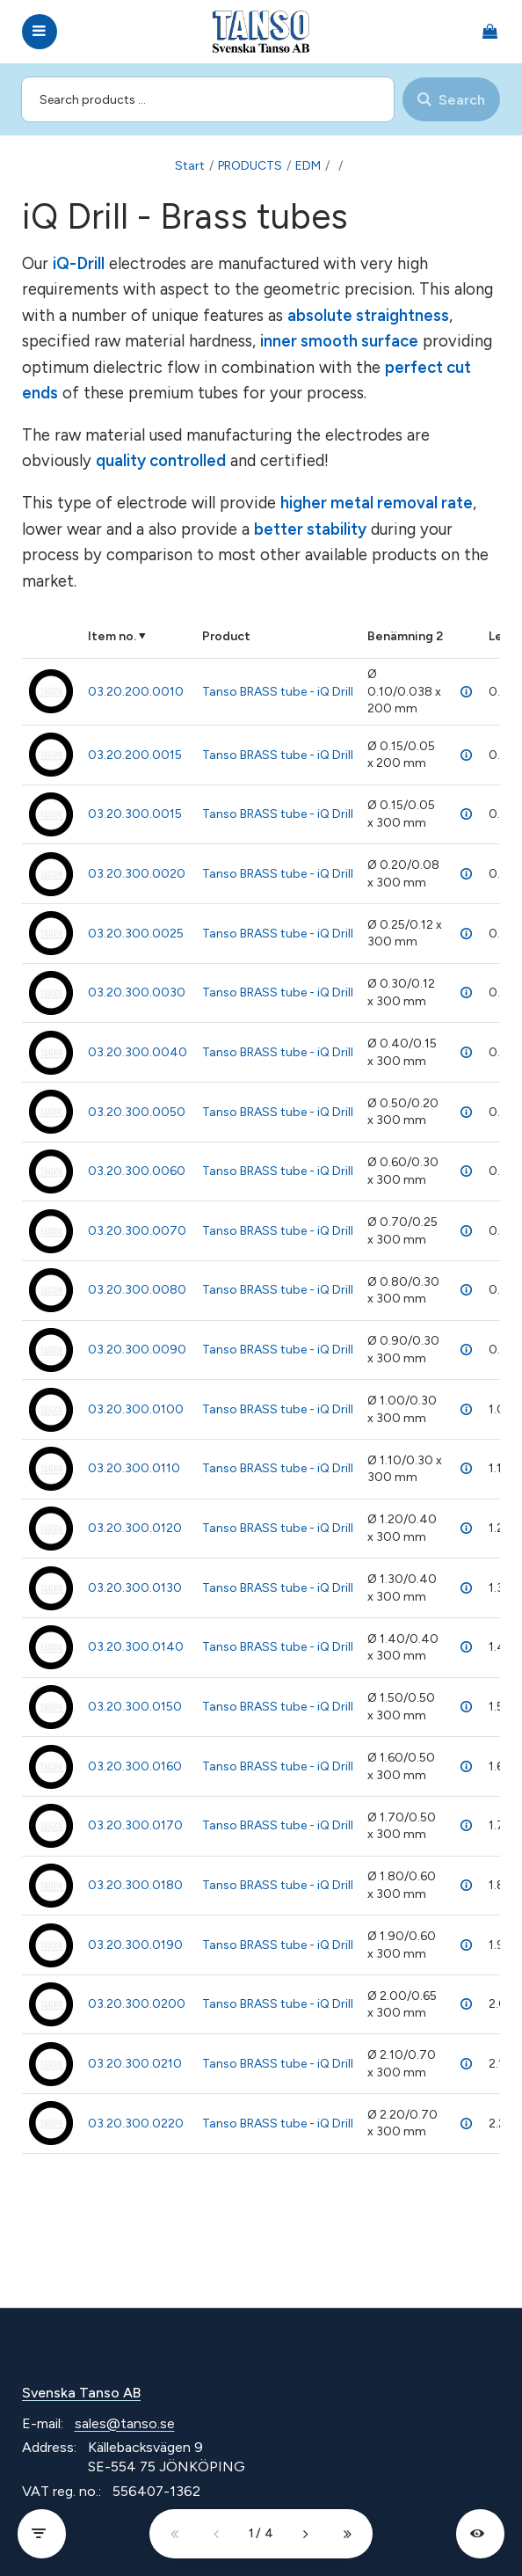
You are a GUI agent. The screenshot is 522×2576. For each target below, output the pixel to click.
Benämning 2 (405, 636)
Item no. (112, 636)
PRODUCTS (250, 165)
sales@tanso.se (125, 2423)
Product (226, 636)
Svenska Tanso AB (81, 2392)
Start (190, 165)
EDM (308, 165)
